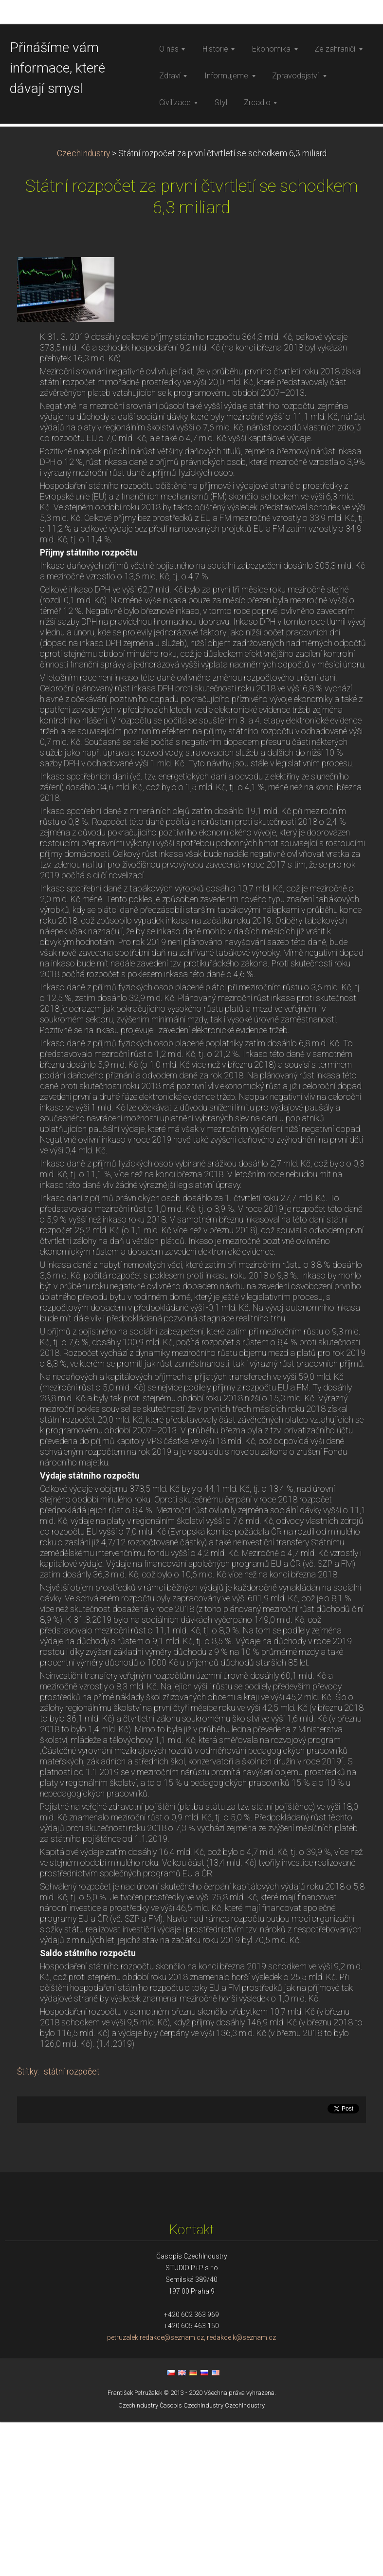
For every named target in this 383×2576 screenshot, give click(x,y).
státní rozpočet (72, 2226)
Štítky (27, 2226)
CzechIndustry (83, 308)
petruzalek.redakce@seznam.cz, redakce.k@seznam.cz (191, 2492)
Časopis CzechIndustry (191, 2559)
